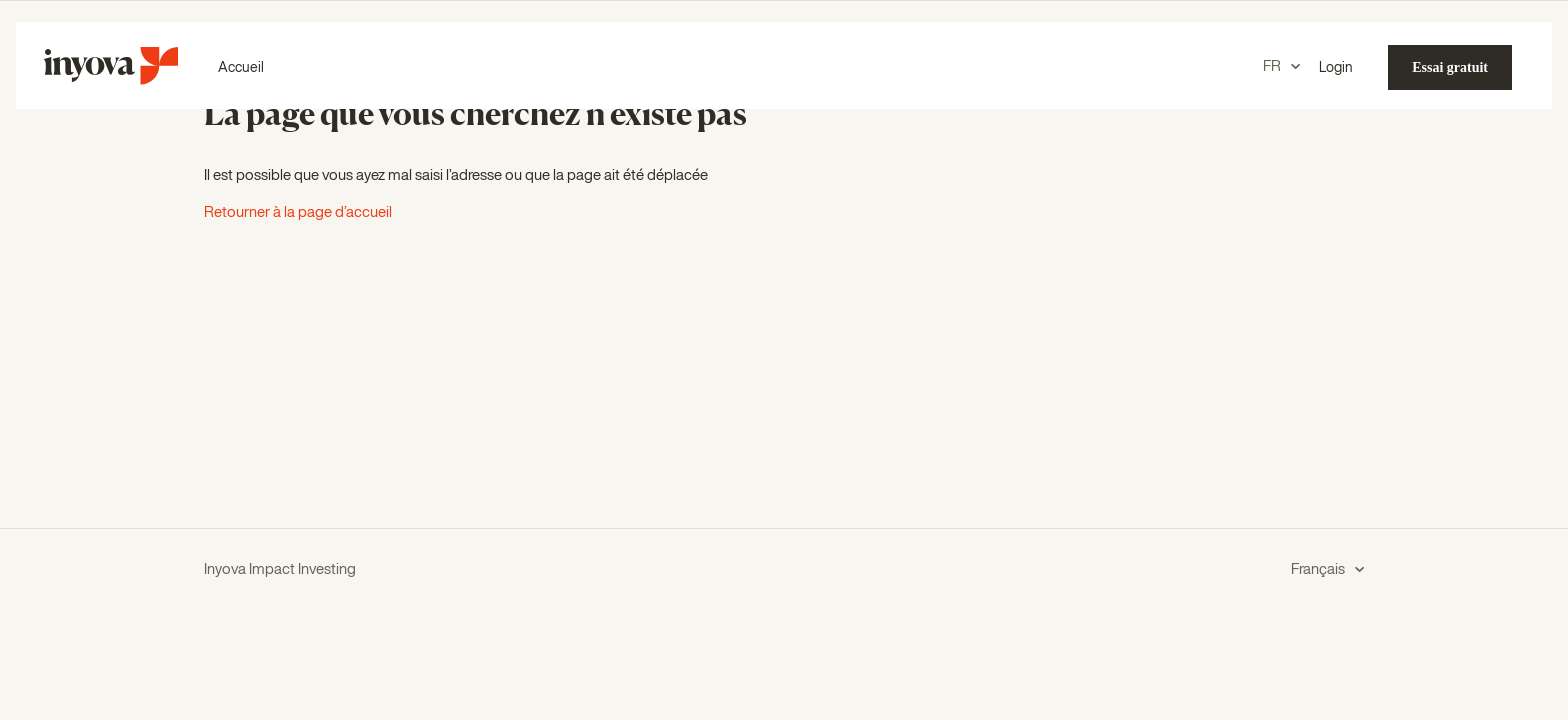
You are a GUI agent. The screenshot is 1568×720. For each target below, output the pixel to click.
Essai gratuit (1450, 67)
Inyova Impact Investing (280, 569)
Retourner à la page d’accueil (298, 212)
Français (1319, 569)
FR (1273, 66)
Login (1336, 68)
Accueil (241, 68)
